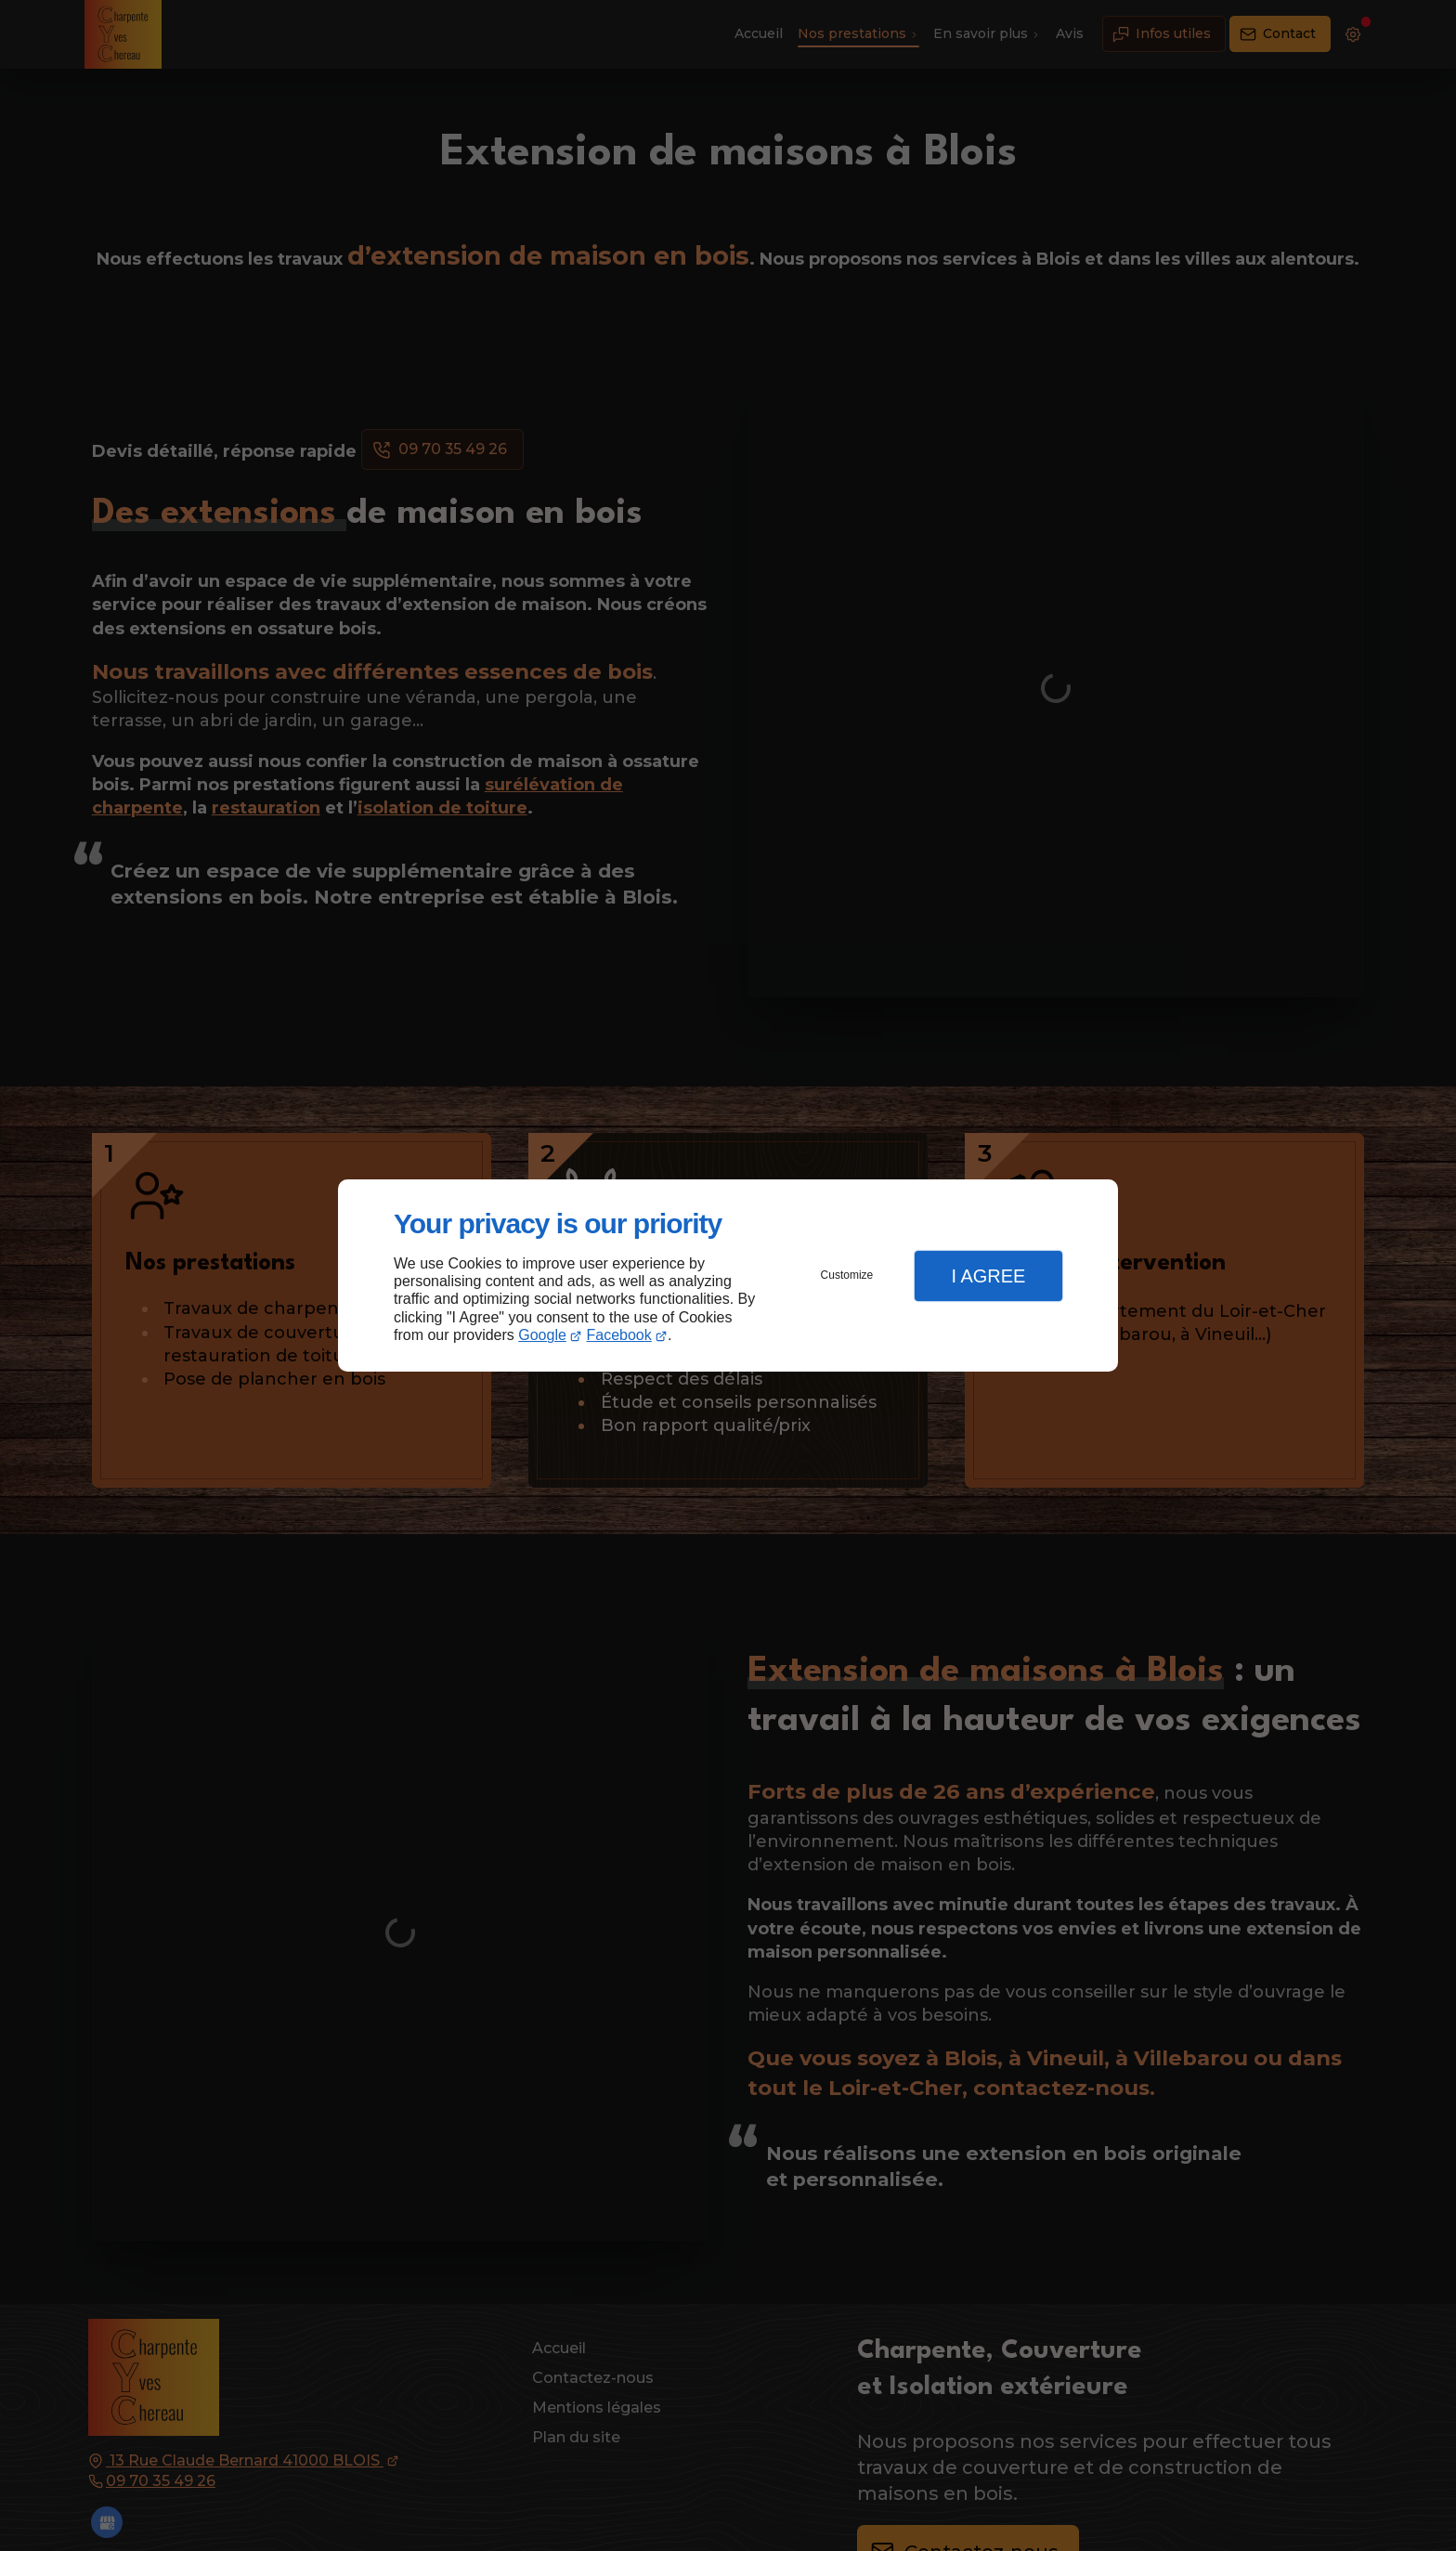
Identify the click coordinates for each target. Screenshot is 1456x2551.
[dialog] (728, 1275)
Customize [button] (847, 1275)
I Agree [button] (988, 1276)
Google (542, 1335)
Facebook (619, 1335)
